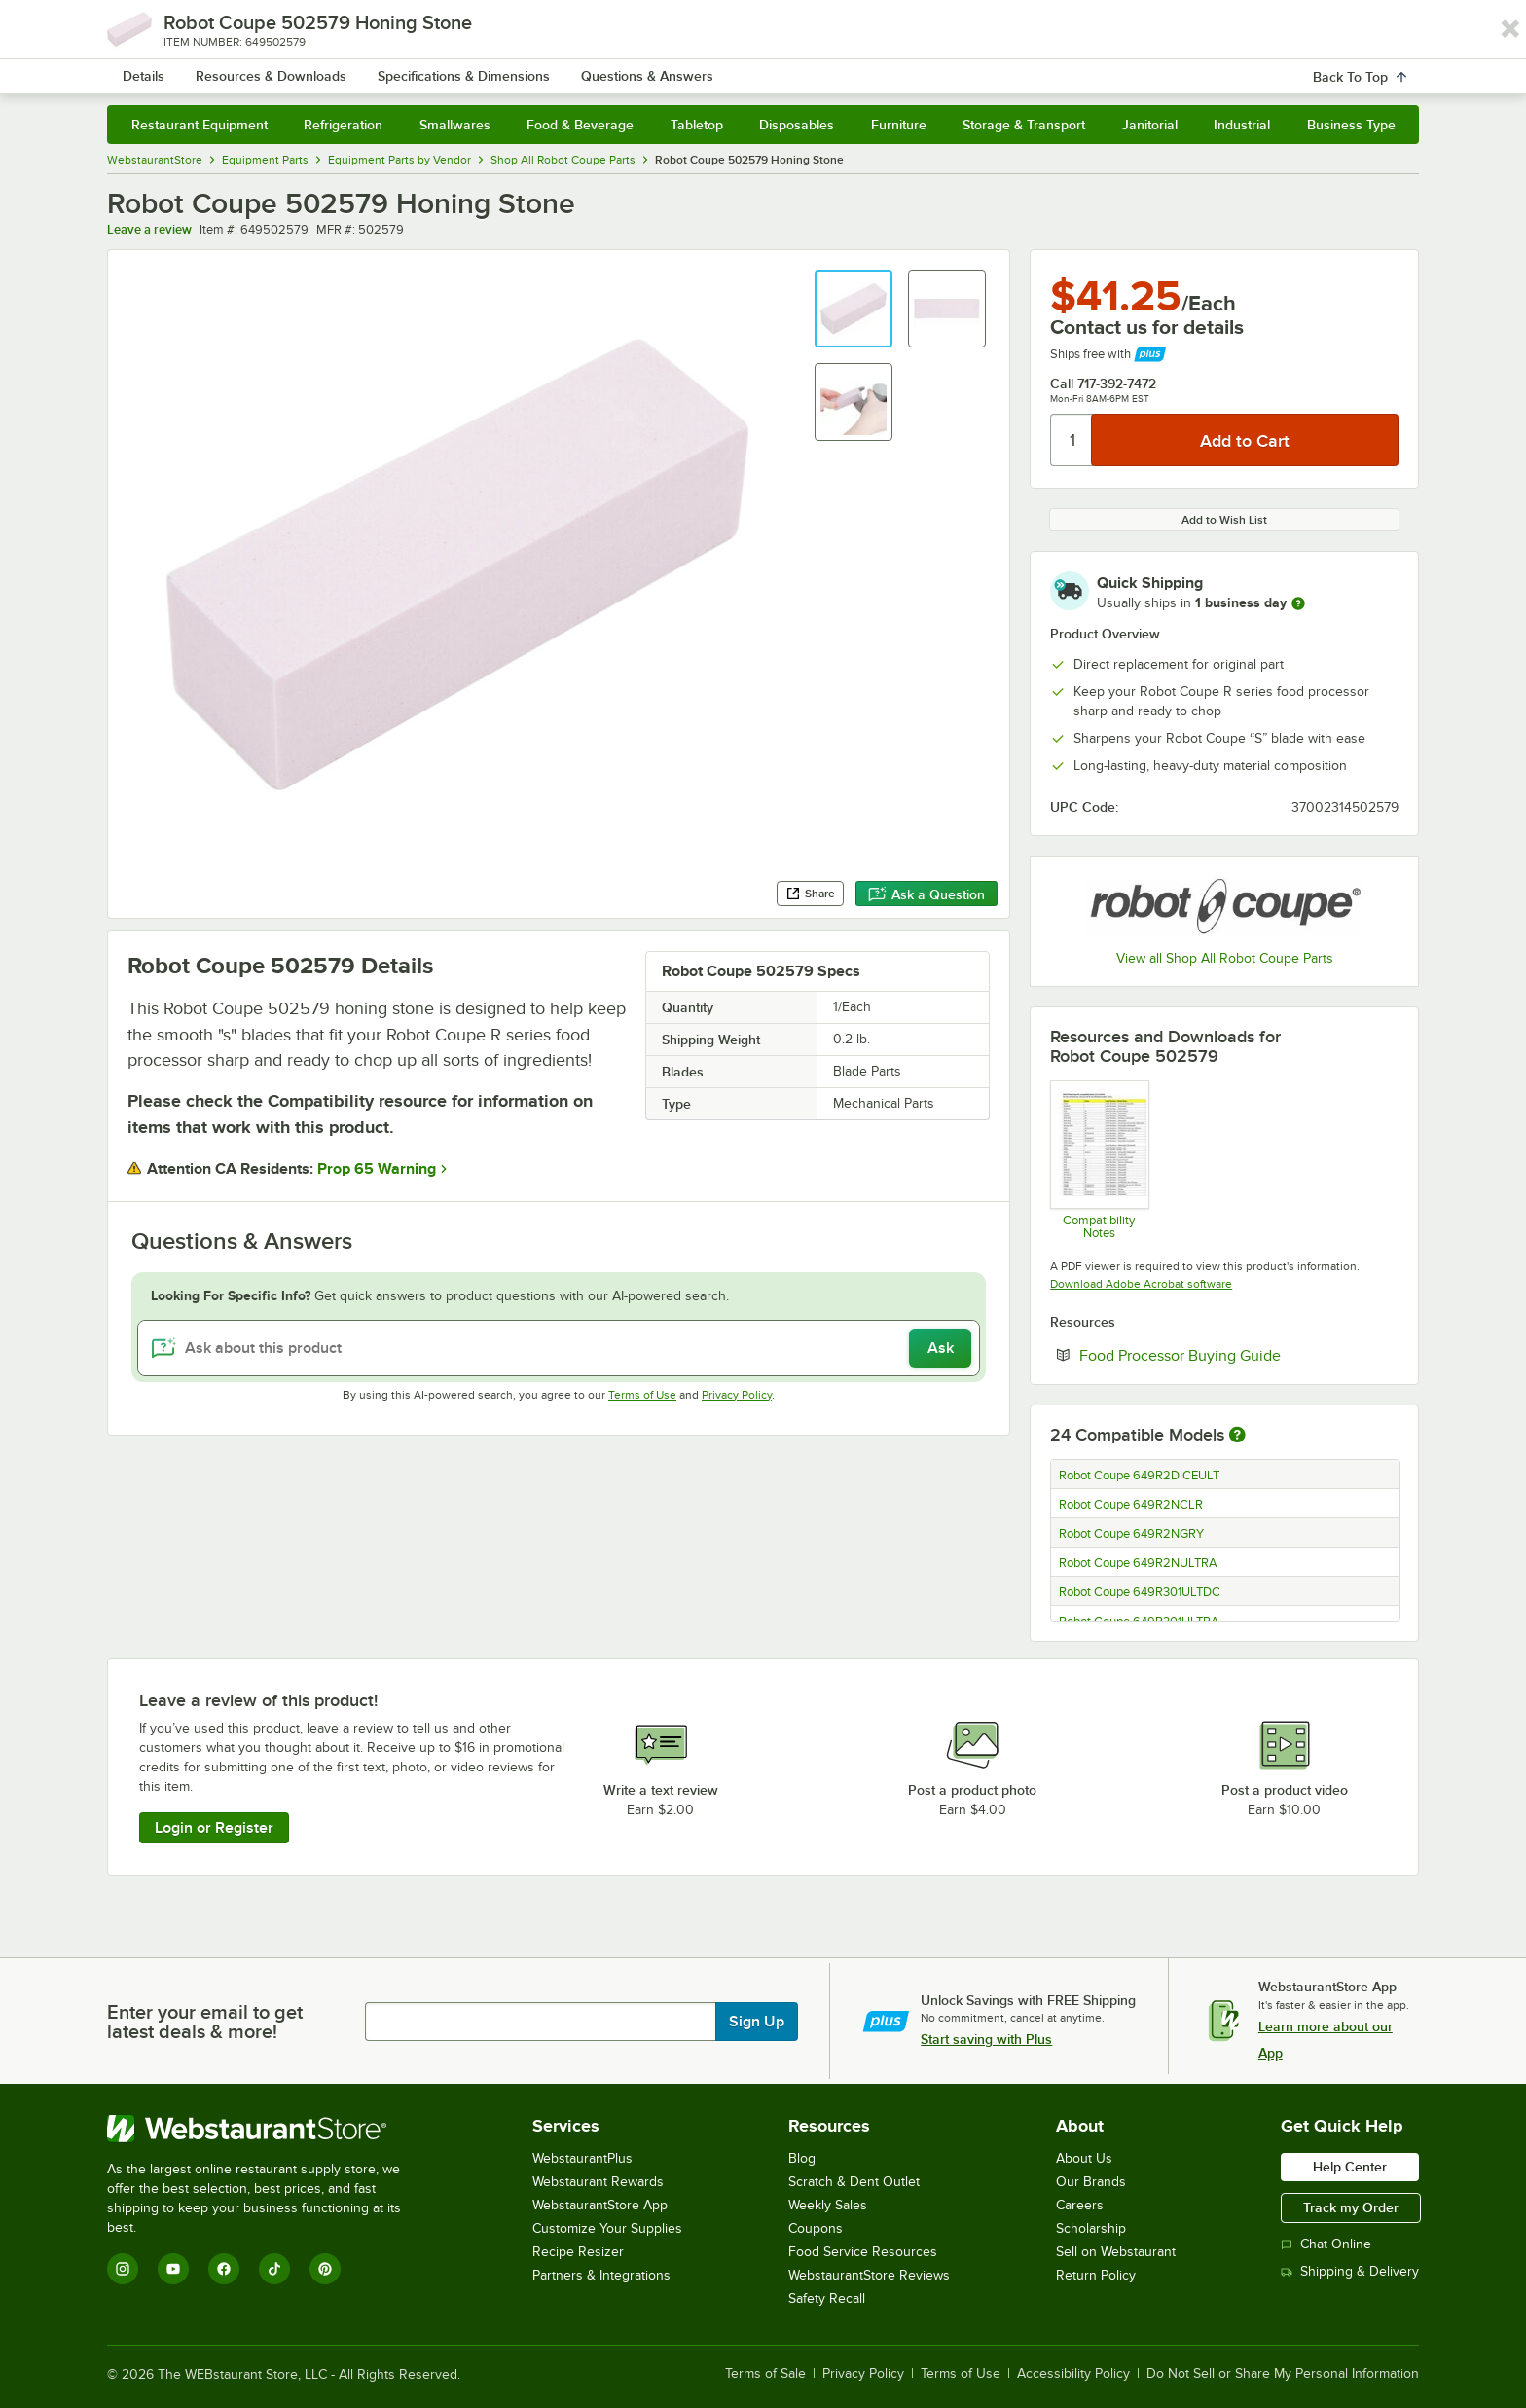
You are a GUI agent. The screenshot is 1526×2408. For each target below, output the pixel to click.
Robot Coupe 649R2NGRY (1131, 1534)
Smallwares (454, 124)
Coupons (815, 2228)
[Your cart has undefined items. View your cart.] (1389, 68)
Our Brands (1091, 2181)
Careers (1080, 2205)
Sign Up (756, 2021)
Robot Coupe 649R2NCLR (1131, 1505)
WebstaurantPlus (582, 2158)
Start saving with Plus (986, 2039)
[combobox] (737, 68)
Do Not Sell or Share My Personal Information (1282, 2374)
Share (810, 893)
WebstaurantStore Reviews (869, 2275)
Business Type (1351, 124)
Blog (802, 2158)
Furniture (898, 124)
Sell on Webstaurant (1116, 2251)
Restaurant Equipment (199, 124)
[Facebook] (223, 2268)
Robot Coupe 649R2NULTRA (1138, 1563)
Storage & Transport (1024, 124)
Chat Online (1326, 2244)
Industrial (1242, 124)
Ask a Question (926, 894)
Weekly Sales (827, 2205)
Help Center (1350, 2166)
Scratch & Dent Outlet (854, 2181)
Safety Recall (826, 2298)
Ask (940, 1348)
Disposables (796, 124)
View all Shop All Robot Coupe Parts (1224, 958)
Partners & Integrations (601, 2275)
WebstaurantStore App (600, 2205)
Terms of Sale (765, 2374)
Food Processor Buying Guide (1180, 1355)
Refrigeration (343, 124)
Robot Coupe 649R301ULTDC (1139, 1592)
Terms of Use (642, 1395)
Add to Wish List (1224, 520)
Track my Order (1351, 2207)
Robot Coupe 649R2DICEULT (1139, 1475)
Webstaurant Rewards (598, 2181)
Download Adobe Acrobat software (1141, 1284)
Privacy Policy (737, 1395)
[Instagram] (122, 2268)
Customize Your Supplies (607, 2228)
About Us (1084, 2158)
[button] (853, 308)
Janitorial (1150, 124)
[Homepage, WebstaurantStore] (270, 69)
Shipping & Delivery (1350, 2271)
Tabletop (697, 124)
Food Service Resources (862, 2251)
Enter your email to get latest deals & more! (205, 2021)
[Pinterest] (325, 2268)
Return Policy (1096, 2275)
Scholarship (1091, 2228)
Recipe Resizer (578, 2251)
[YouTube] (173, 2268)
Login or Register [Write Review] (214, 1828)
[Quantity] (1072, 440)
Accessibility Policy (1073, 2374)
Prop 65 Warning (376, 1169)
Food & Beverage (580, 124)
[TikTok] (274, 2268)
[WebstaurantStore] (267, 2128)
